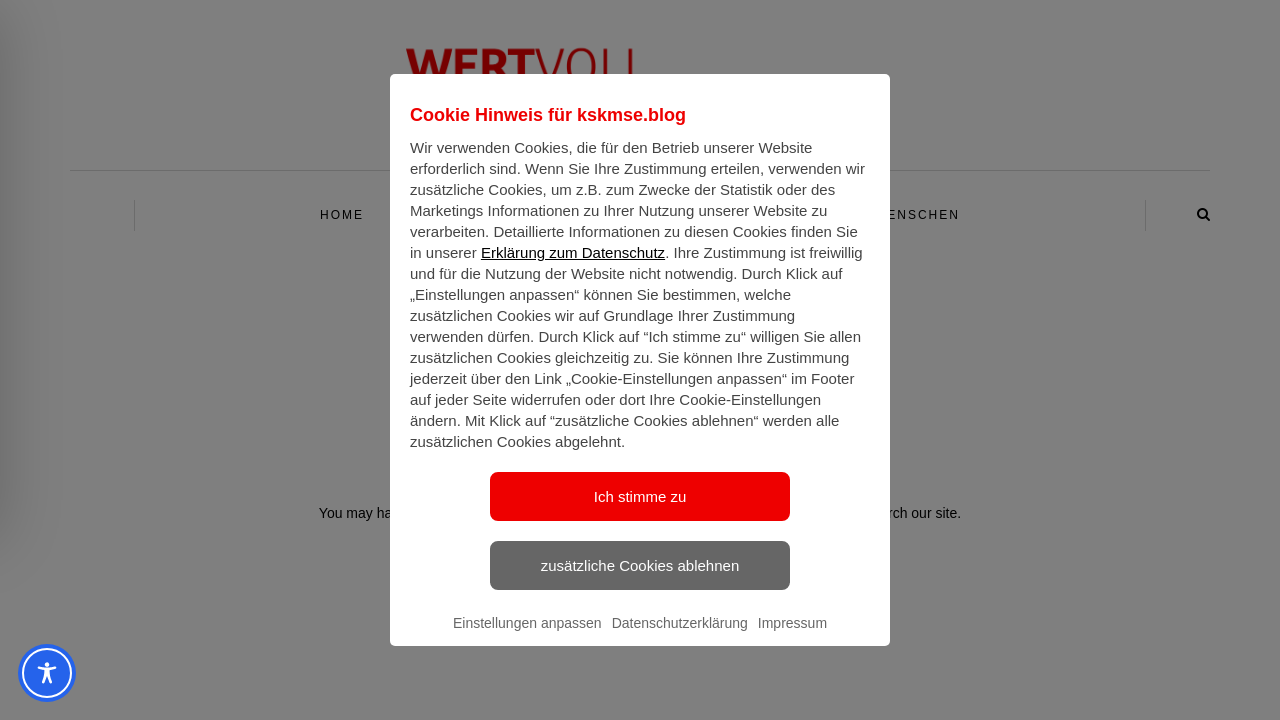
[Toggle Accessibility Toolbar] (47, 673)
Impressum (792, 641)
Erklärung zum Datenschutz (573, 270)
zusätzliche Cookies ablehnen (640, 583)
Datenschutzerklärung (680, 641)
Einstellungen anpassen (527, 641)
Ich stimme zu (640, 514)
